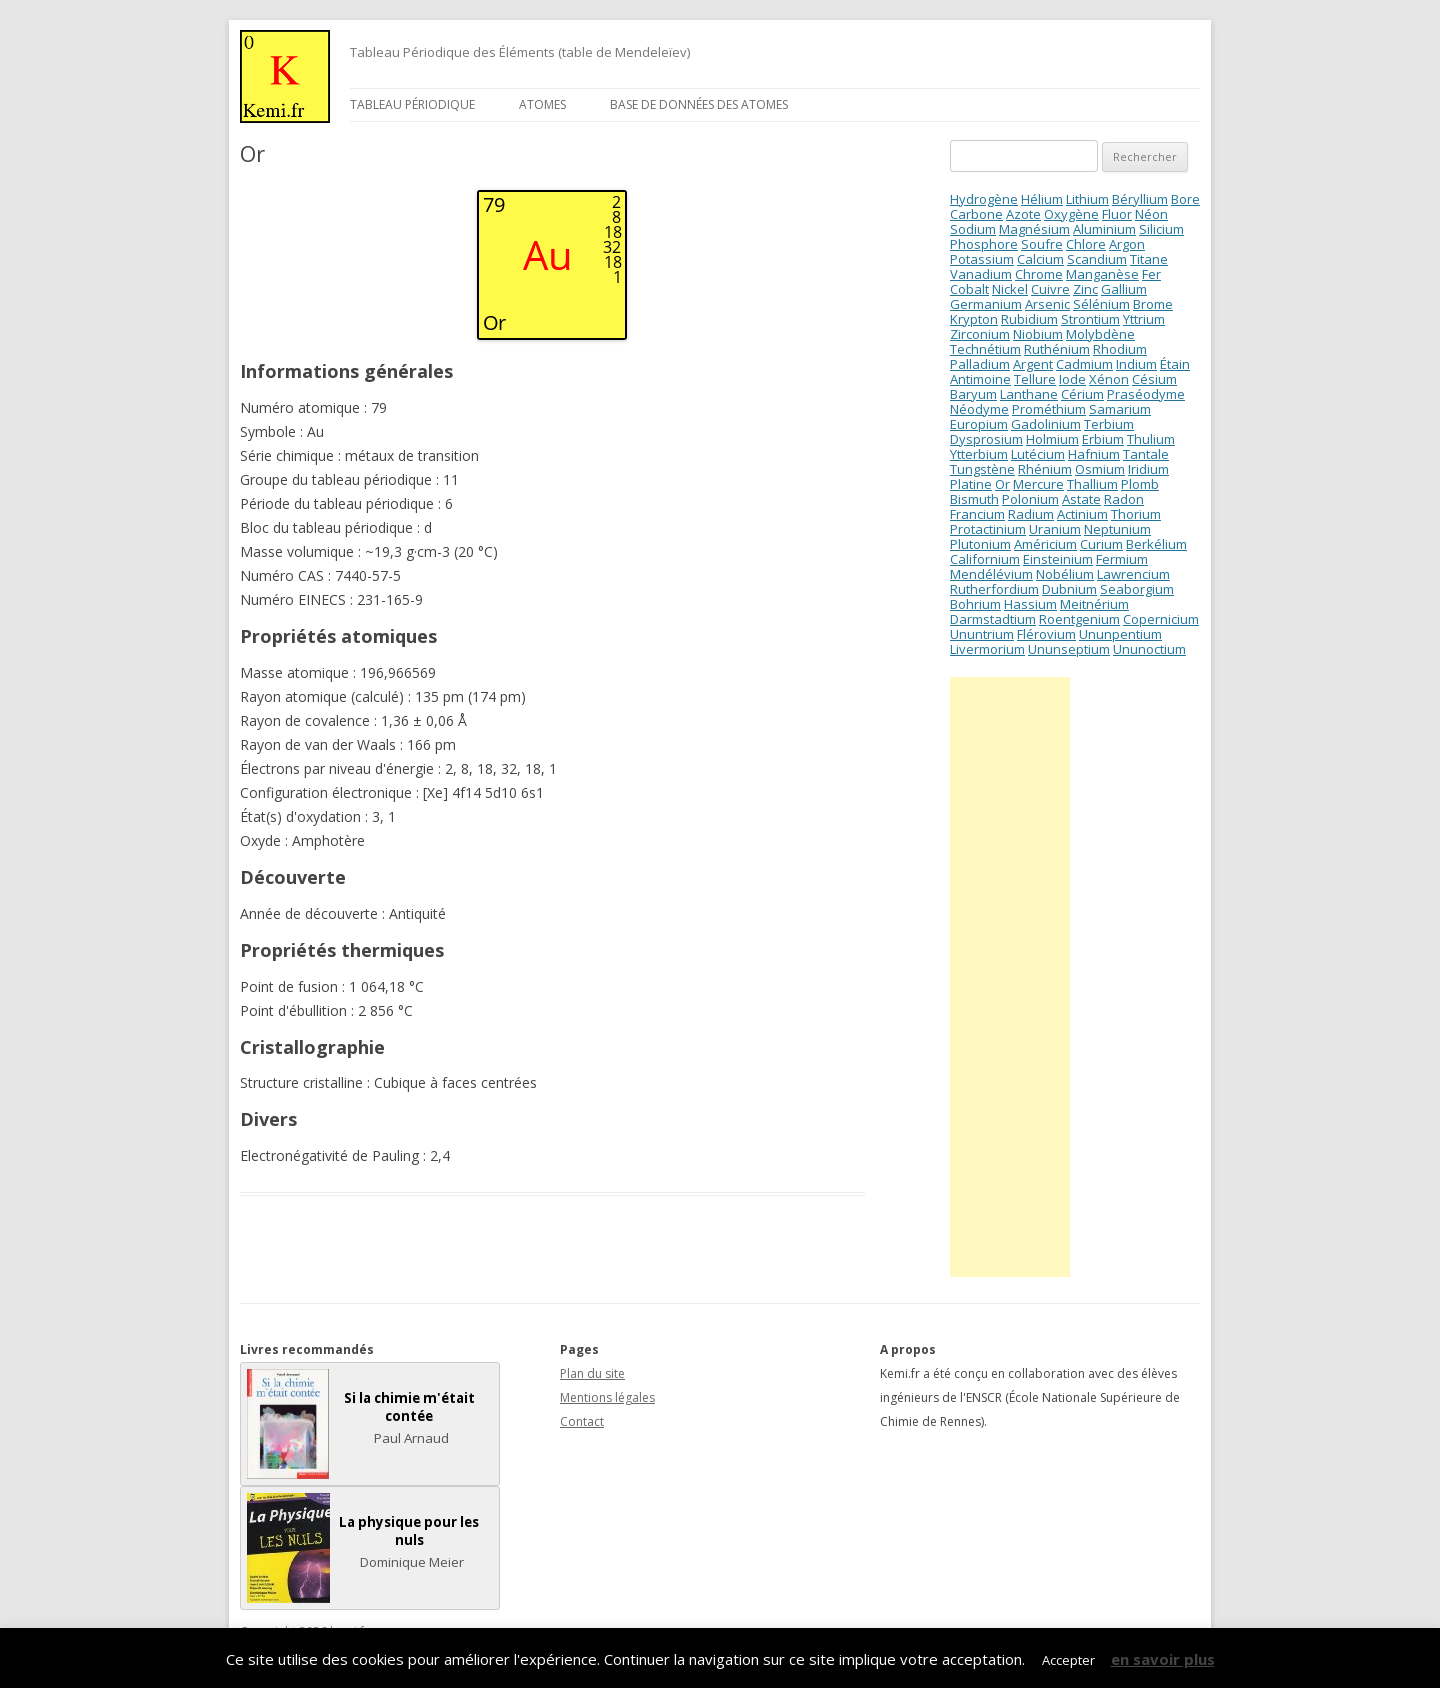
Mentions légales (607, 1397)
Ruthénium (1057, 349)
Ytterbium (979, 454)
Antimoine (980, 379)
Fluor (1117, 214)
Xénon (1109, 379)
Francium (977, 514)
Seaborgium (1137, 589)
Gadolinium (1046, 424)
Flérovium (1046, 634)
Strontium (1090, 319)
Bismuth (974, 499)
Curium (1101, 544)
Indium (1136, 364)
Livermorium (987, 649)
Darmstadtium (993, 619)
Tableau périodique (412, 104)
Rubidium (1029, 319)
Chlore (1086, 244)
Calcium (1040, 259)
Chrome (1039, 274)
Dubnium (1069, 589)
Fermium (1122, 559)
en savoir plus (1163, 1659)
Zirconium (980, 334)
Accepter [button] (1068, 1660)
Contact (582, 1421)
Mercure (1038, 484)
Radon (1124, 499)
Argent (1033, 364)
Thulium (1151, 439)
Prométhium (1049, 409)
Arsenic (1047, 304)
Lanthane (1029, 394)
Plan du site (592, 1373)
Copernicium (1161, 619)
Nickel (1010, 289)
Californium (985, 559)
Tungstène (982, 469)
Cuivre (1050, 289)
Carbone (976, 214)
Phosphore (984, 244)
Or (1002, 484)
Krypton (974, 319)
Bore (1185, 199)
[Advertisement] (1010, 977)
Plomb (1140, 484)
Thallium (1092, 484)
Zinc (1085, 289)
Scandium (1097, 259)
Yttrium (1144, 319)
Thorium (1136, 514)
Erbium (1103, 439)
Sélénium (1101, 304)
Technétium (985, 349)
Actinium (1082, 514)
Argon (1127, 244)
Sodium (973, 229)
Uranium (1055, 529)
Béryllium (1140, 199)
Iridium (1148, 469)
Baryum (973, 394)
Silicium (1161, 229)
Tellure (1035, 379)
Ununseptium (1069, 649)
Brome (1153, 304)
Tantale (1146, 454)
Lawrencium (1133, 574)
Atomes (542, 104)
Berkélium (1156, 544)
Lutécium (1038, 454)
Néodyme (979, 409)
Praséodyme (1146, 394)
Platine (971, 484)
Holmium (1052, 439)
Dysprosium (986, 439)
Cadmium (1084, 364)
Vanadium (981, 274)
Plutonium (980, 544)
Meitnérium (1094, 604)
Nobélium (1065, 574)
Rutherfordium (994, 589)
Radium (1031, 514)
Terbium (1109, 424)
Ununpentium (1120, 634)
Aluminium (1104, 229)
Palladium (980, 364)
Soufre (1042, 244)
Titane (1149, 259)
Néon (1151, 214)
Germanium (986, 304)
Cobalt (969, 289)
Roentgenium (1079, 619)
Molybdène (1100, 334)
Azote (1023, 214)
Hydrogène (984, 199)
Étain (1175, 364)
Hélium (1042, 199)
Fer (1151, 274)
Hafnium (1094, 454)
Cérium (1082, 394)
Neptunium (1117, 529)
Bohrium (975, 604)
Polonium (1030, 499)
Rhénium (1045, 469)
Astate (1081, 499)
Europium (979, 424)
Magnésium (1034, 229)
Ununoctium (1149, 649)
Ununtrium (982, 634)
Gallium (1124, 289)
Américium (1045, 544)
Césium (1154, 379)
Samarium (1120, 409)
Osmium (1100, 469)
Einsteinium (1058, 559)
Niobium (1038, 334)
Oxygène (1071, 214)
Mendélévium (991, 574)
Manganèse (1102, 274)
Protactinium (988, 529)
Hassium (1030, 604)
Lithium (1087, 199)
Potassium (982, 259)
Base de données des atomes (699, 104)
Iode (1072, 379)
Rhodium (1120, 349)
